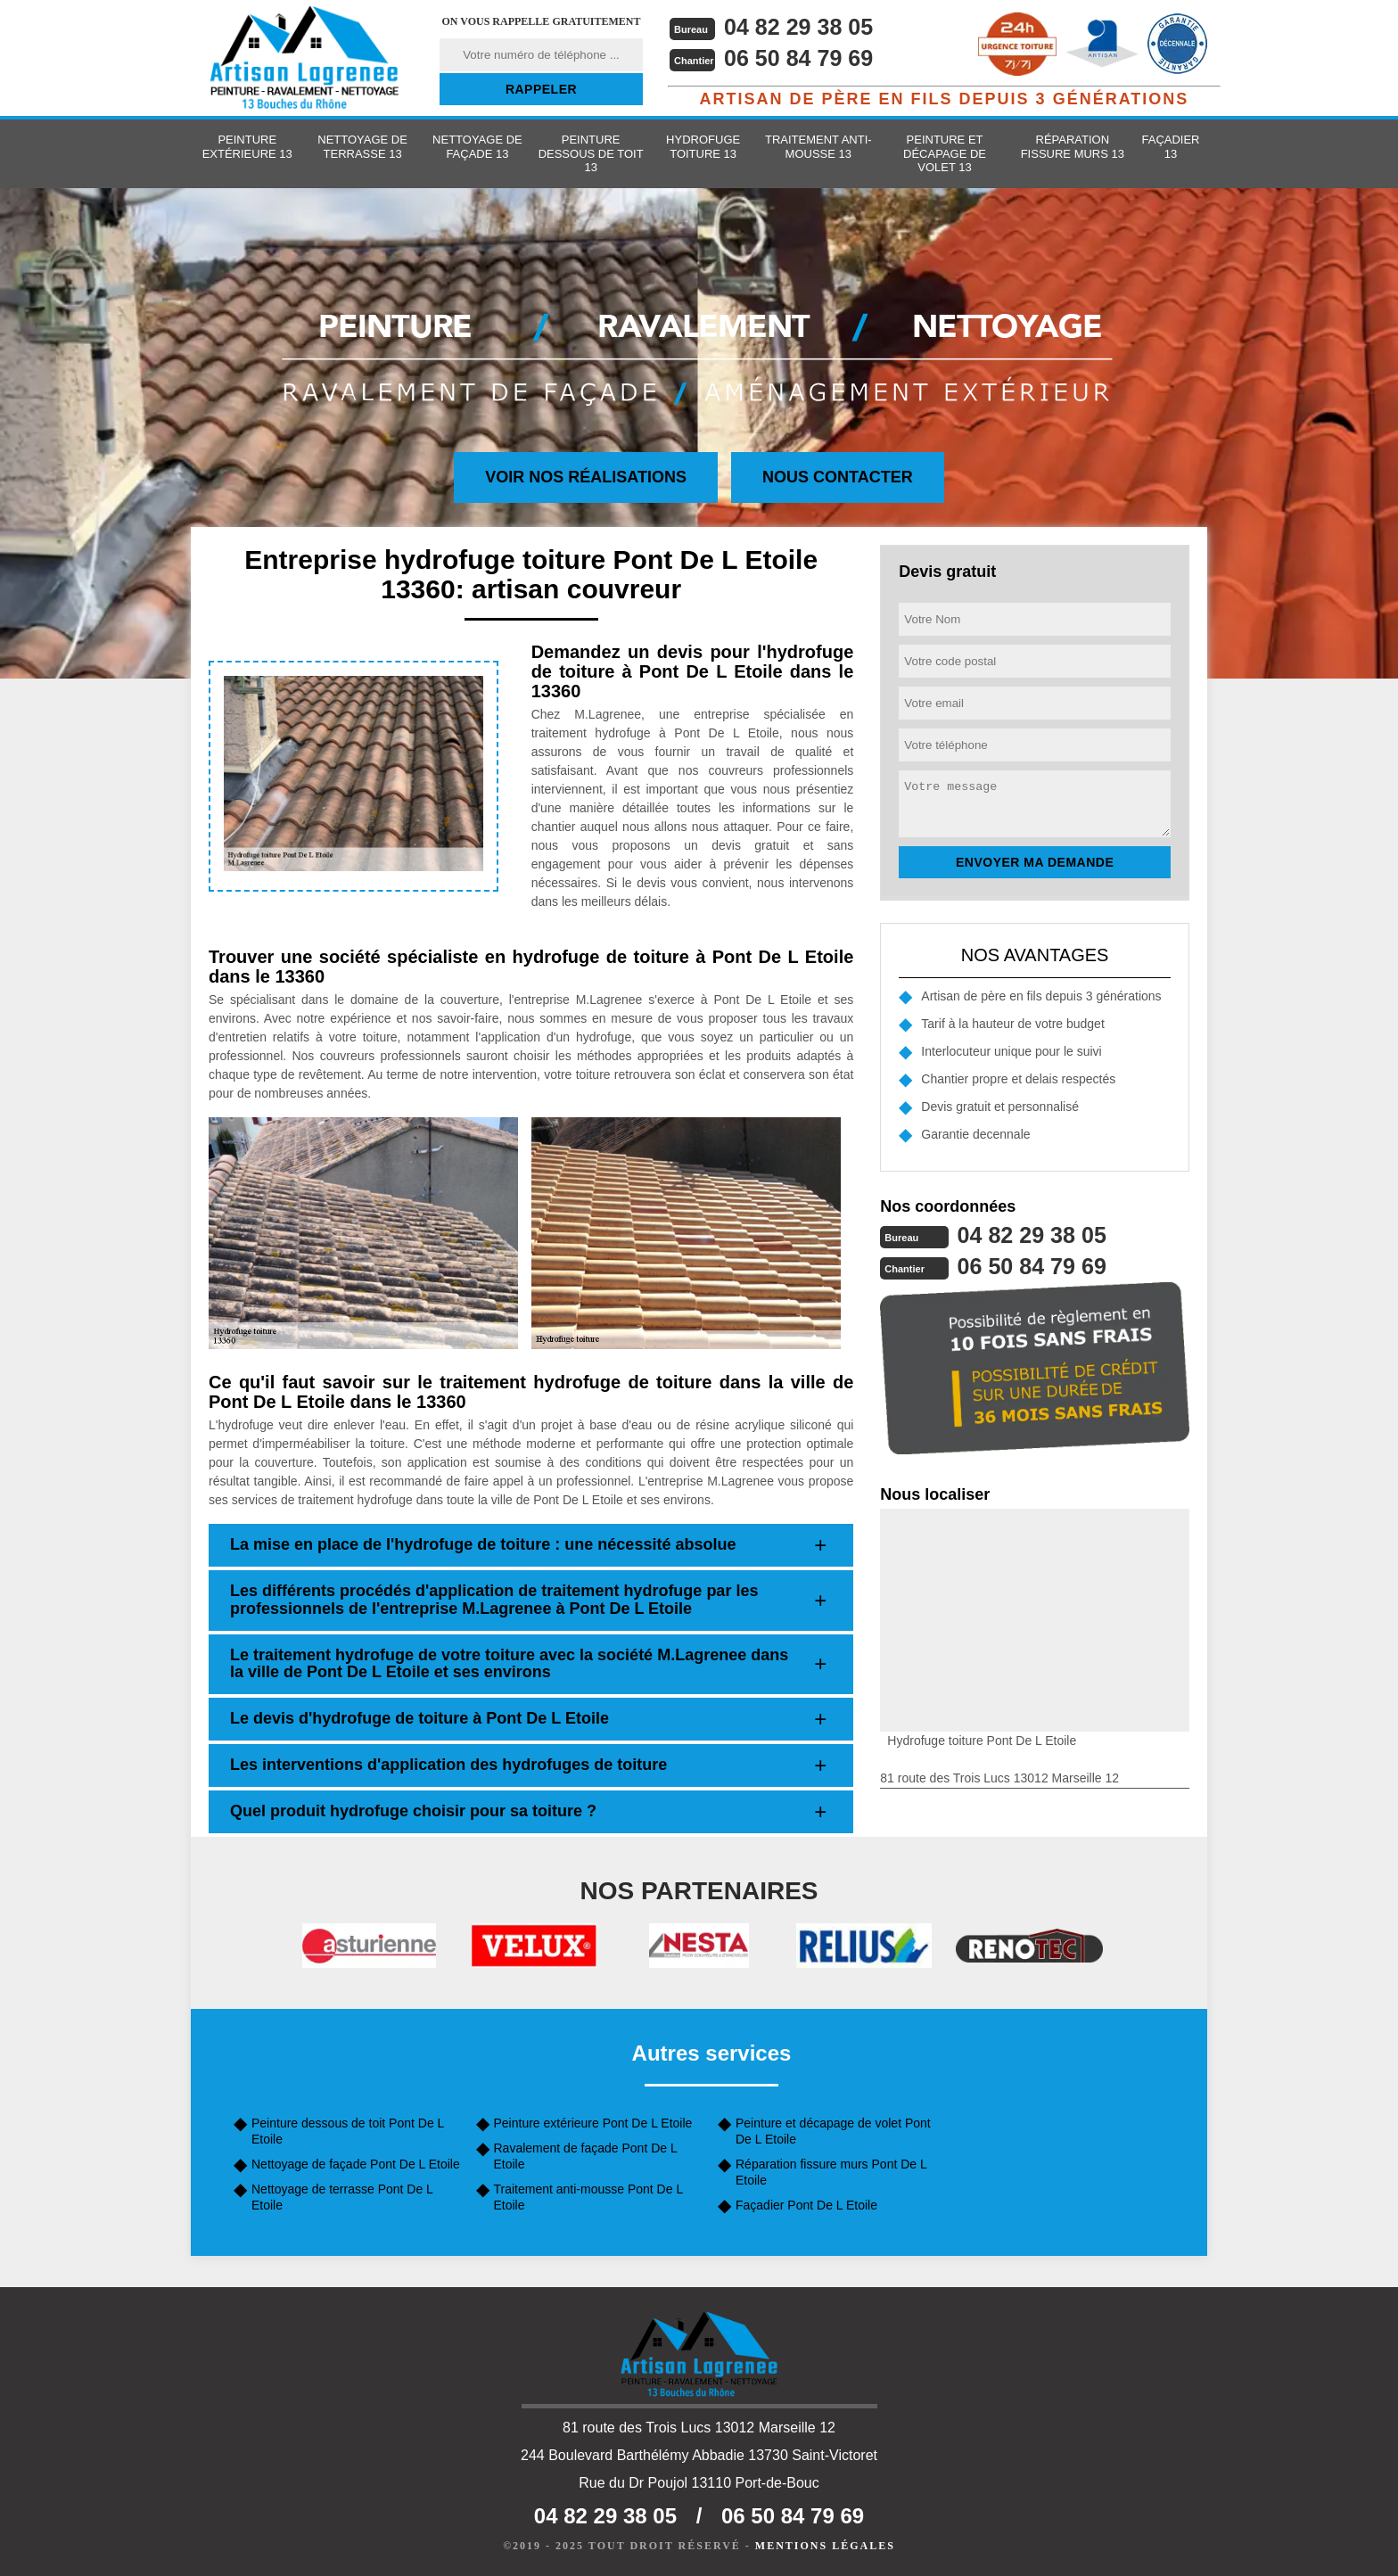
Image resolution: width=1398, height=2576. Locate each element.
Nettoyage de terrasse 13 (362, 146)
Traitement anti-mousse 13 (818, 146)
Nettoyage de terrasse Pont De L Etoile (341, 2197)
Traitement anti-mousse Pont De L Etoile (588, 2197)
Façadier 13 (1171, 146)
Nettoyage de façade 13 (477, 146)
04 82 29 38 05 (802, 26)
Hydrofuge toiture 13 (703, 146)
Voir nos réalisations (586, 477)
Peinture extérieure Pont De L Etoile (593, 2123)
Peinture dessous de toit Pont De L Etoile (347, 2131)
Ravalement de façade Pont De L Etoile (586, 2156)
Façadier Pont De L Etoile (806, 2205)
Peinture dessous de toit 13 (591, 153)
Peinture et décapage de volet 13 (944, 153)
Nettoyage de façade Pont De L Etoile (355, 2164)
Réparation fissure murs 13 (1072, 146)
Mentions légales (825, 2545)
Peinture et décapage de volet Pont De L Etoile (833, 2131)
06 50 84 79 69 (802, 58)
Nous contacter (837, 477)
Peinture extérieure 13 (247, 146)
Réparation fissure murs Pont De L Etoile (831, 2172)
